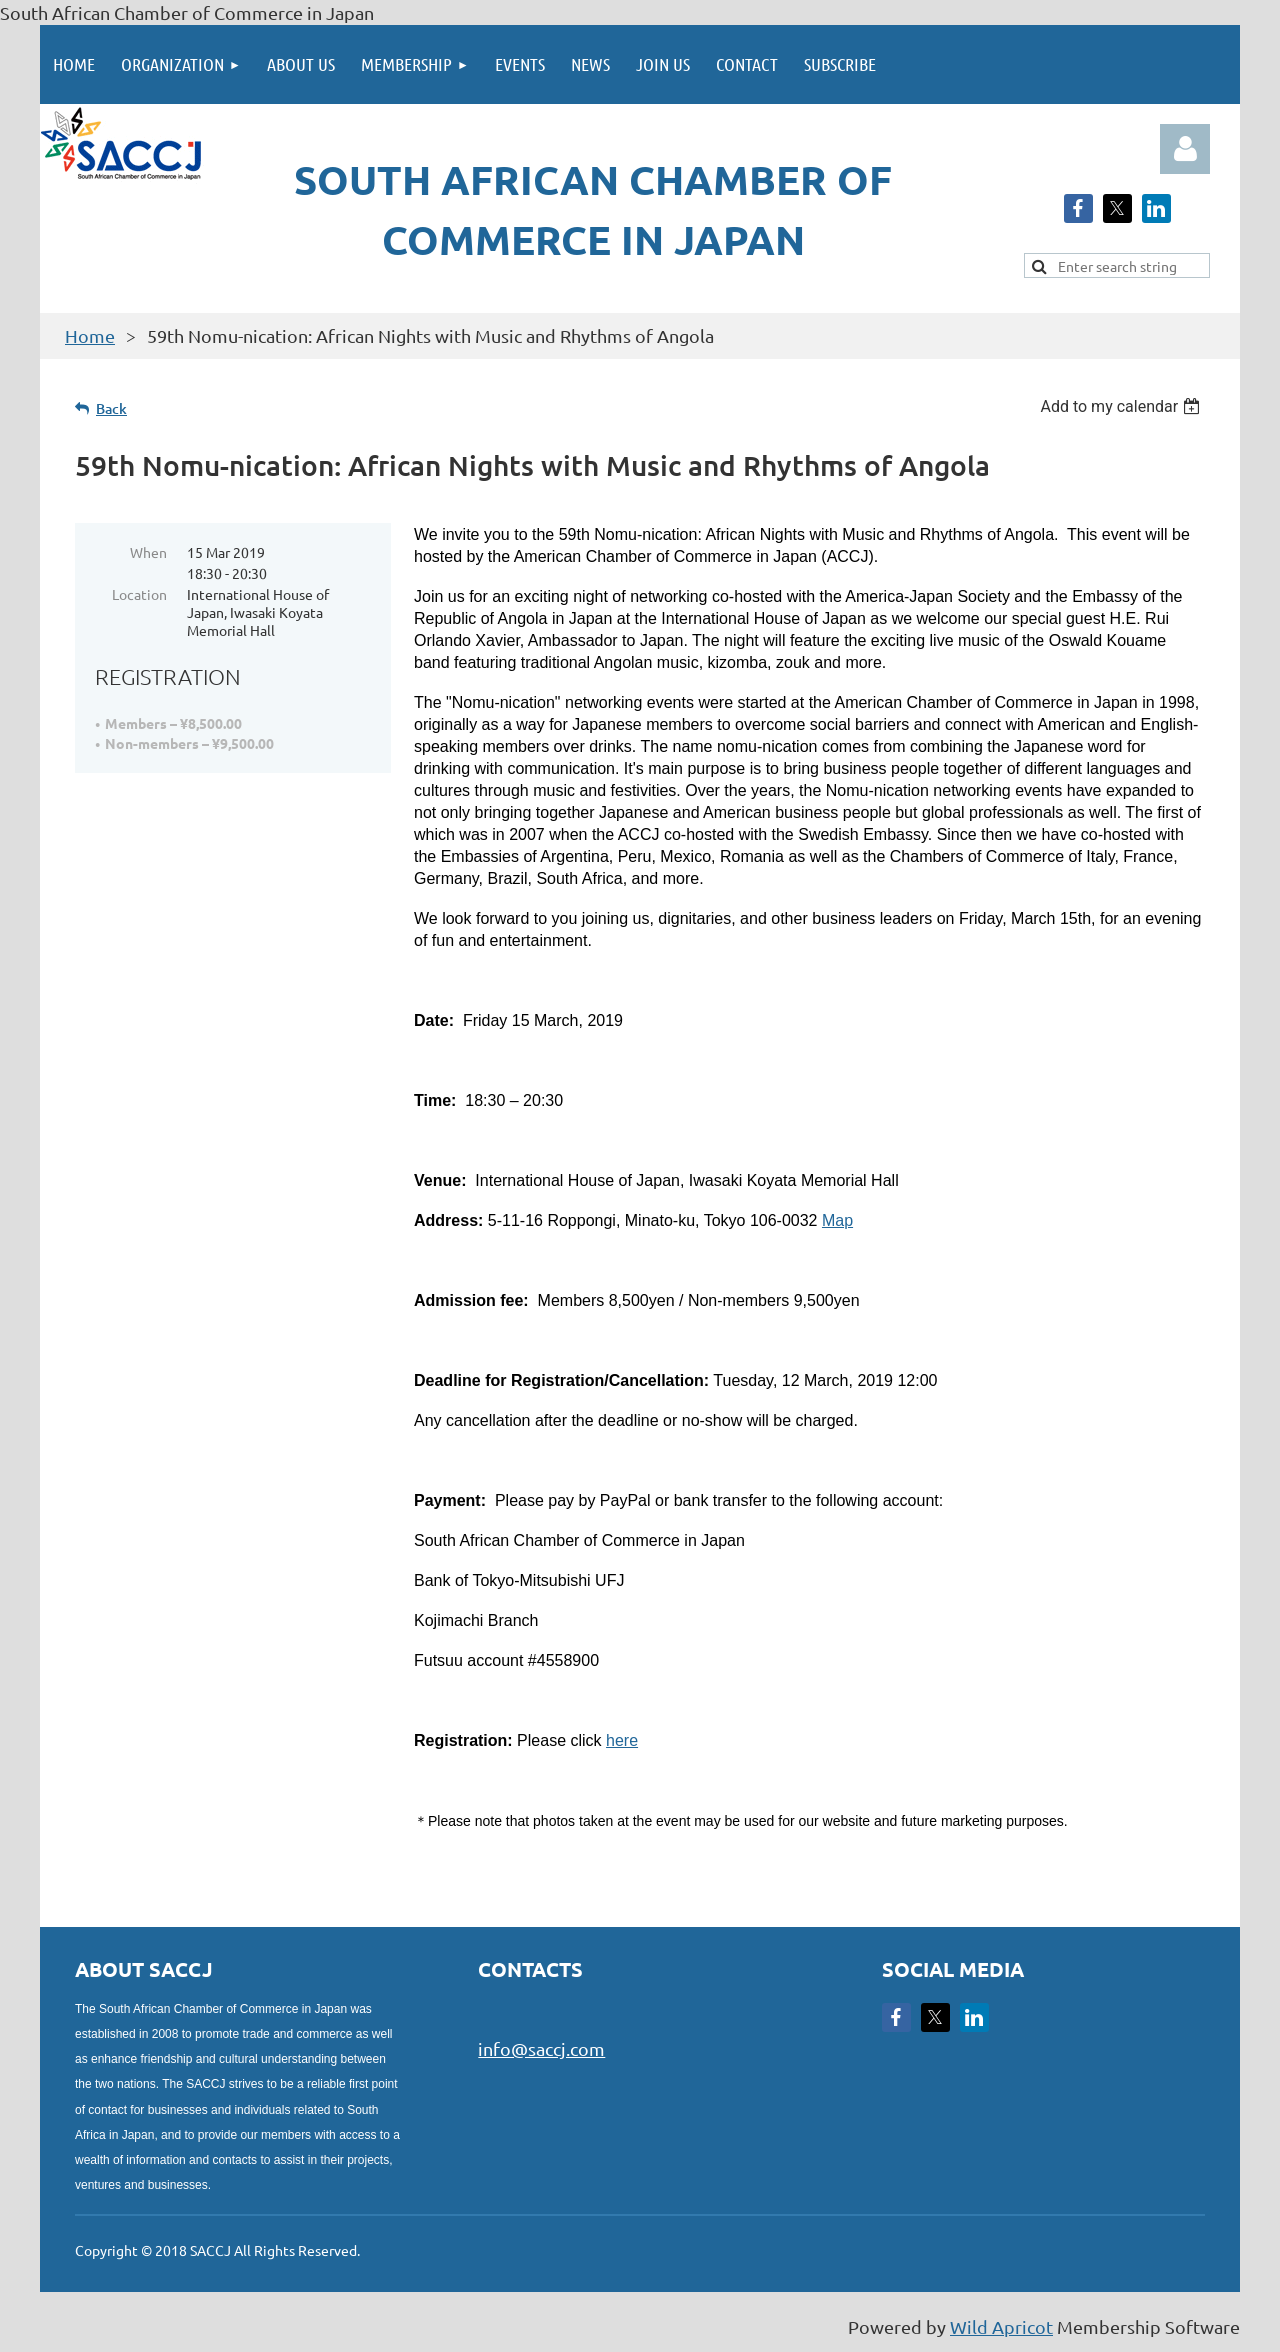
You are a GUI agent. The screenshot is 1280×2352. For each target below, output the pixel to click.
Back (111, 408)
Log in (1185, 149)
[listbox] (1122, 406)
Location (139, 594)
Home (90, 335)
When (148, 552)
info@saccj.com (541, 2048)
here (622, 1740)
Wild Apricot (1001, 2326)
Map (837, 1220)
